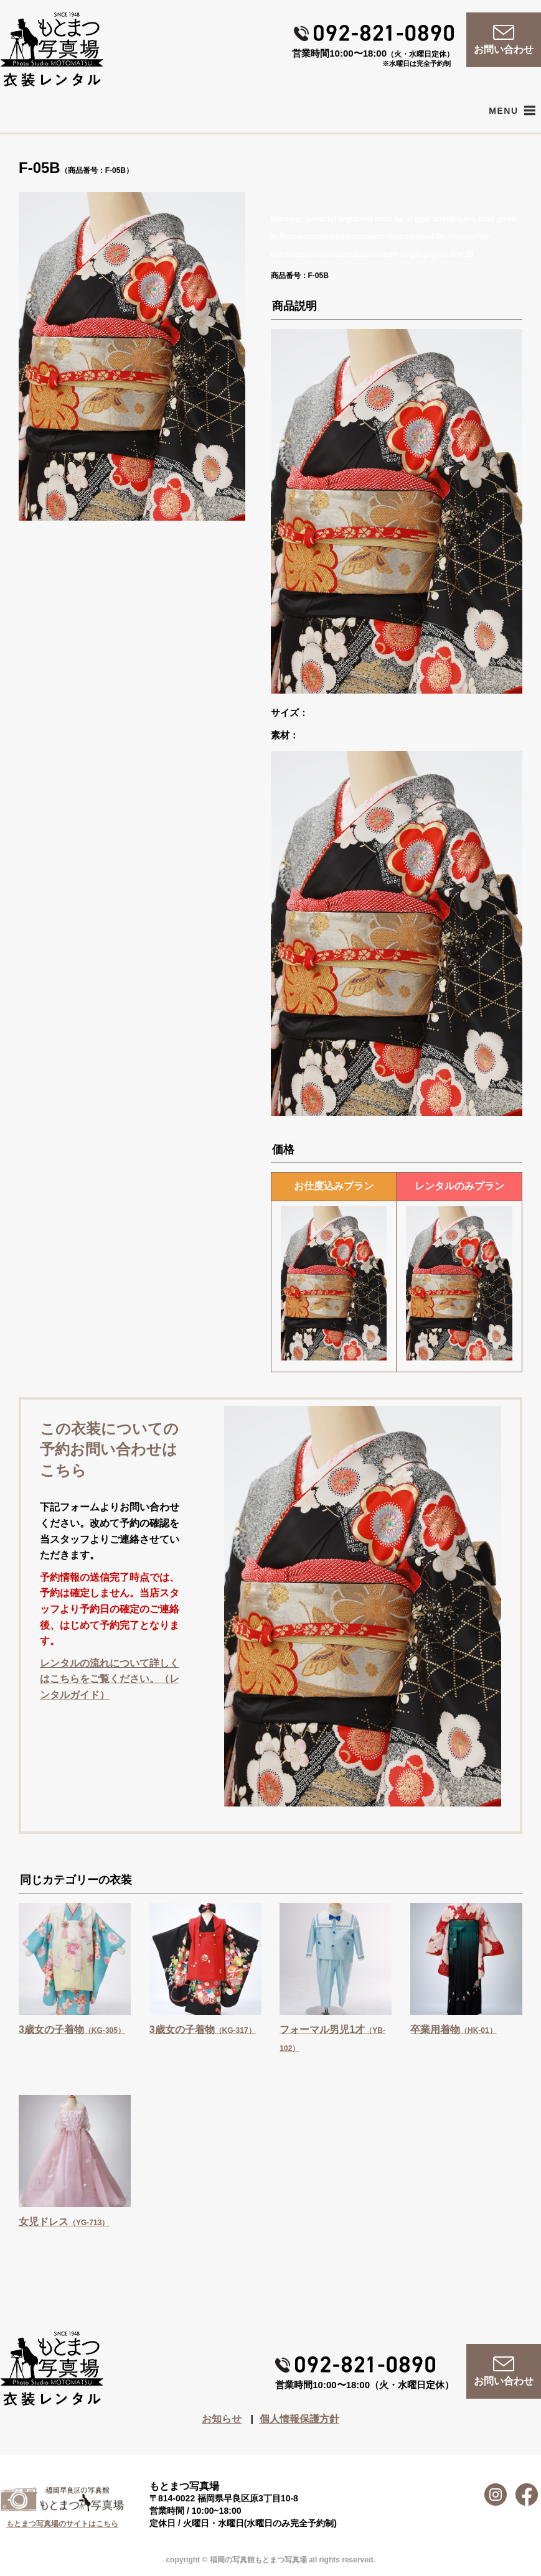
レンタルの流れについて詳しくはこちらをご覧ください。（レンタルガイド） (109, 1679)
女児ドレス (64, 2221)
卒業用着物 (453, 2029)
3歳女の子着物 (72, 2029)
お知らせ (222, 2419)
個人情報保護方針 (299, 2419)
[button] (503, 111)
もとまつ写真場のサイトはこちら (62, 2523)
